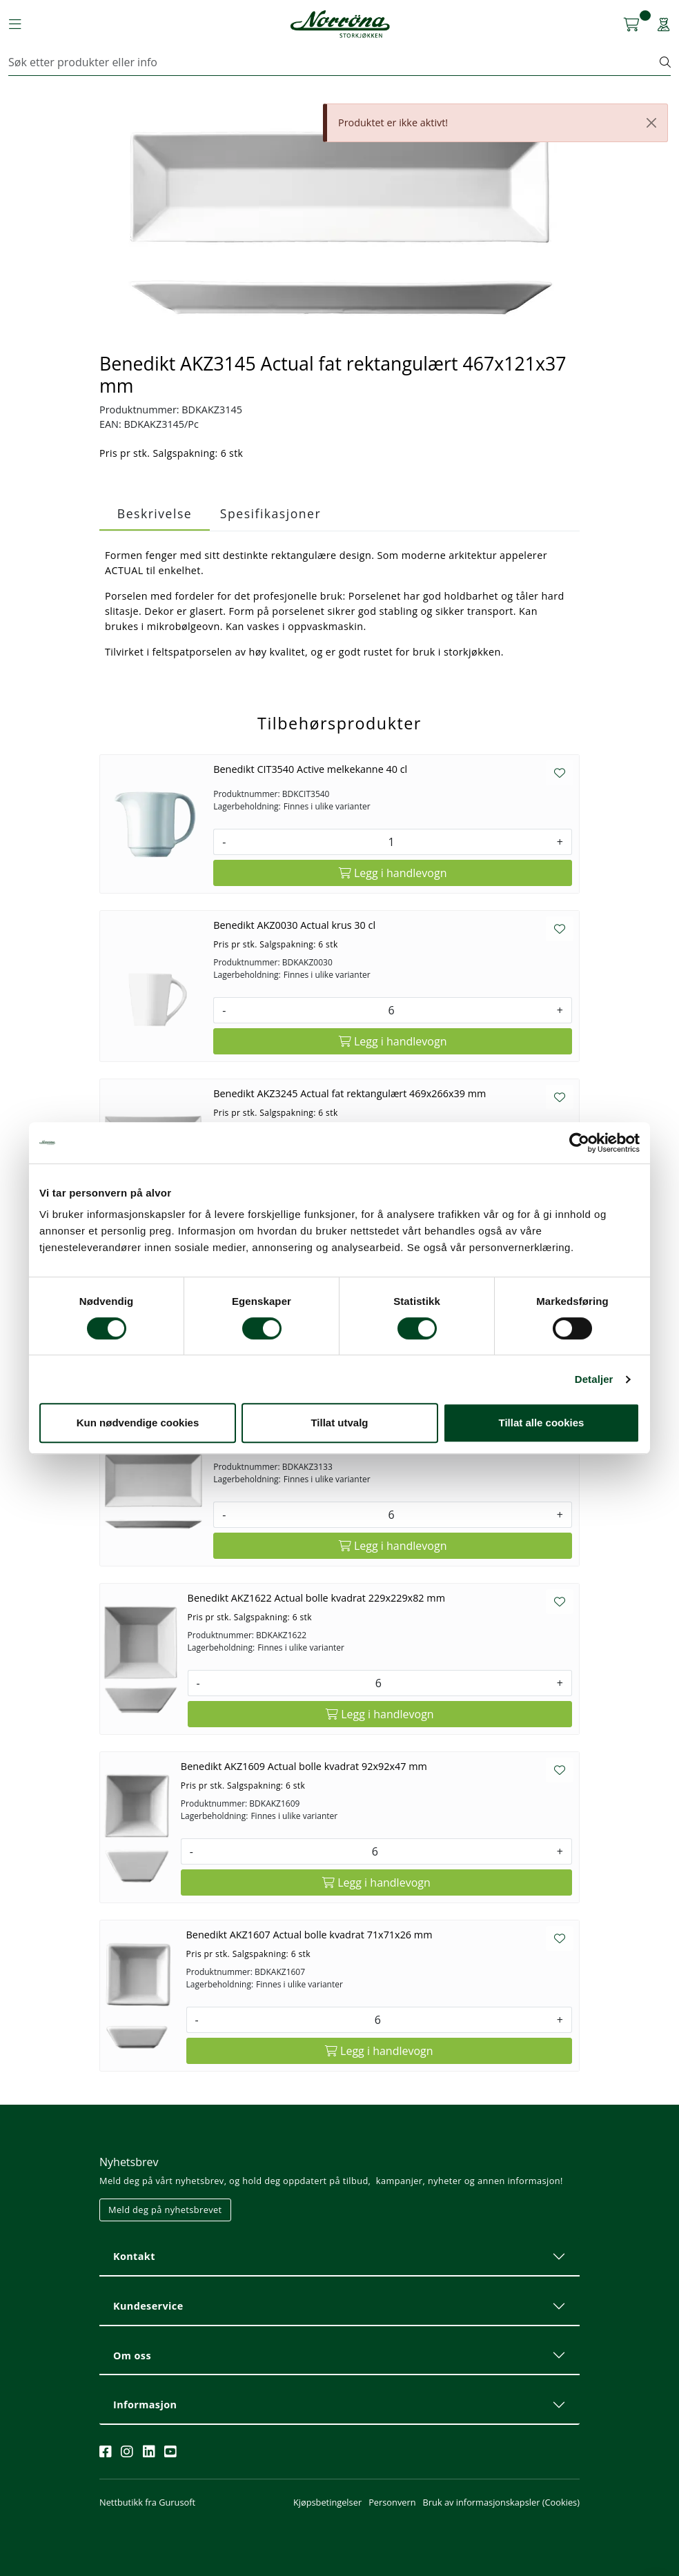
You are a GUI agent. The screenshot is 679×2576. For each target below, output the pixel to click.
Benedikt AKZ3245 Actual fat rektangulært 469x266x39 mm (349, 1093)
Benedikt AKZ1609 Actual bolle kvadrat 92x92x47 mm (304, 1766)
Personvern (391, 2502)
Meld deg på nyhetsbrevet (165, 2209)
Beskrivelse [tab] (154, 513)
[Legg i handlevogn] (392, 873)
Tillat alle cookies (541, 1422)
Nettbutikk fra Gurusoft (147, 2502)
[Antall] (391, 842)
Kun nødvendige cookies (138, 1422)
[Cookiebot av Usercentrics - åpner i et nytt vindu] (579, 1142)
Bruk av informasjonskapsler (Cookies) (501, 2502)
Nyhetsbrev (129, 2162)
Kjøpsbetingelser (327, 2502)
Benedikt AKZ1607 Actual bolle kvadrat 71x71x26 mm (309, 1934)
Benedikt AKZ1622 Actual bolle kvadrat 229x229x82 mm (316, 1597)
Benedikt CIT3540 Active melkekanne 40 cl (310, 769)
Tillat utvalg (339, 1422)
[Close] (651, 122)
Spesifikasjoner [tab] (270, 513)
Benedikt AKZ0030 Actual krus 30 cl (294, 925)
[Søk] (334, 62)
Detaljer (594, 1379)
